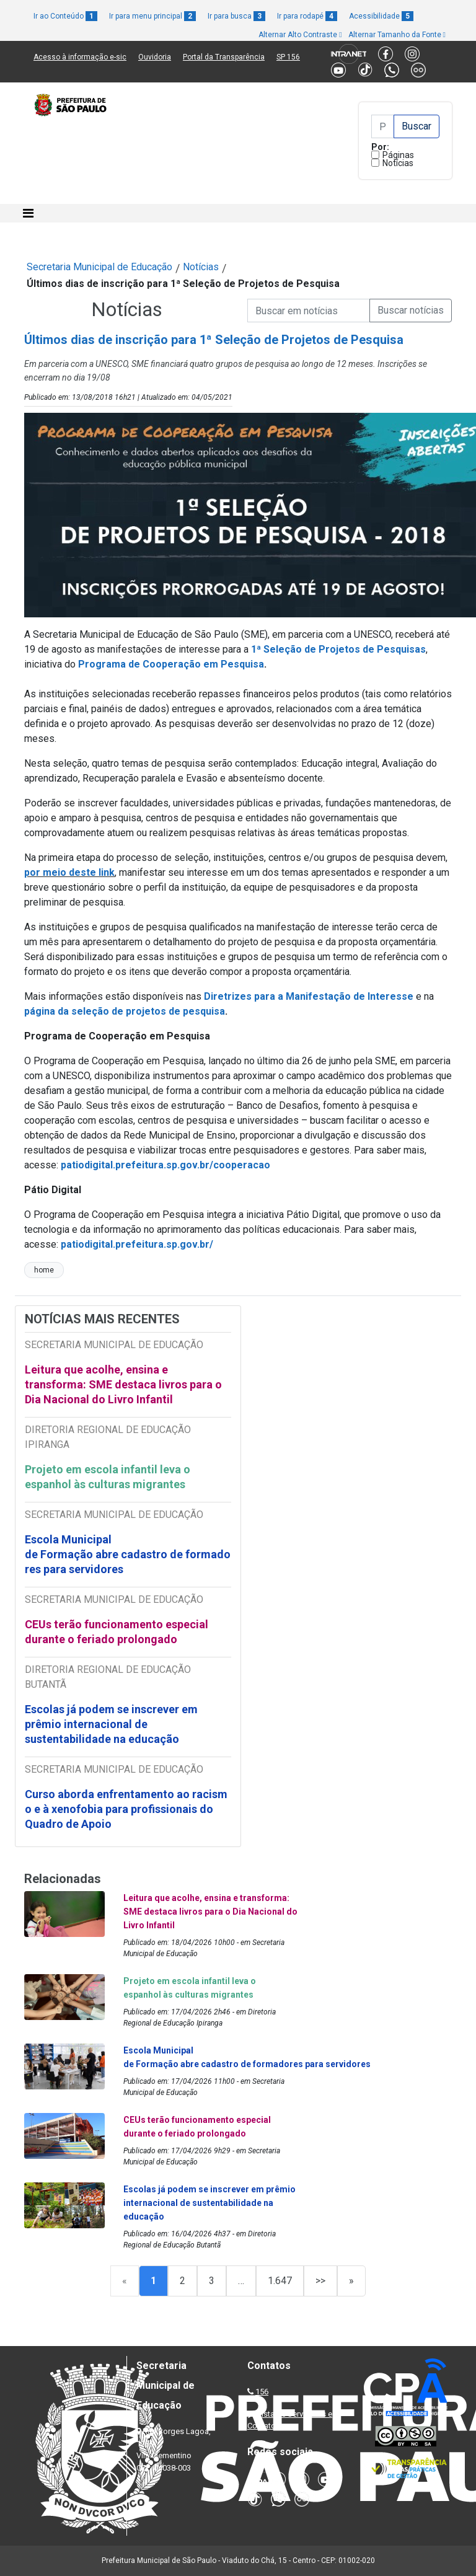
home (44, 1270)
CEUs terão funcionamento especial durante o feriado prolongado (116, 1632)
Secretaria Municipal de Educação (99, 267)
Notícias (397, 163)
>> (320, 2281)
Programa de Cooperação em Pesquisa (171, 664)
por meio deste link (69, 872)
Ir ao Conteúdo (65, 16)
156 (261, 2391)
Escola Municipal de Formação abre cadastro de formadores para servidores (128, 1554)
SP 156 (288, 57)
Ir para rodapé (307, 16)
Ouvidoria (154, 57)
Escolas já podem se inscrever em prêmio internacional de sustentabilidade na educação (111, 1724)
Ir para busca (236, 16)
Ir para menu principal (152, 16)
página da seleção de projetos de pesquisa (124, 1011)
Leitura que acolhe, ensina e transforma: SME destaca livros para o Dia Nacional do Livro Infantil (123, 1384)
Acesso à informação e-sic (79, 57)
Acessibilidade (381, 16)
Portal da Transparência (224, 57)
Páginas (398, 155)
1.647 (280, 2281)
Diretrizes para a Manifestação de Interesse (308, 996)
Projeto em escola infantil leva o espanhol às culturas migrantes (107, 1477)
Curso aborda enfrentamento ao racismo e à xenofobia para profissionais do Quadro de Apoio (126, 1809)
